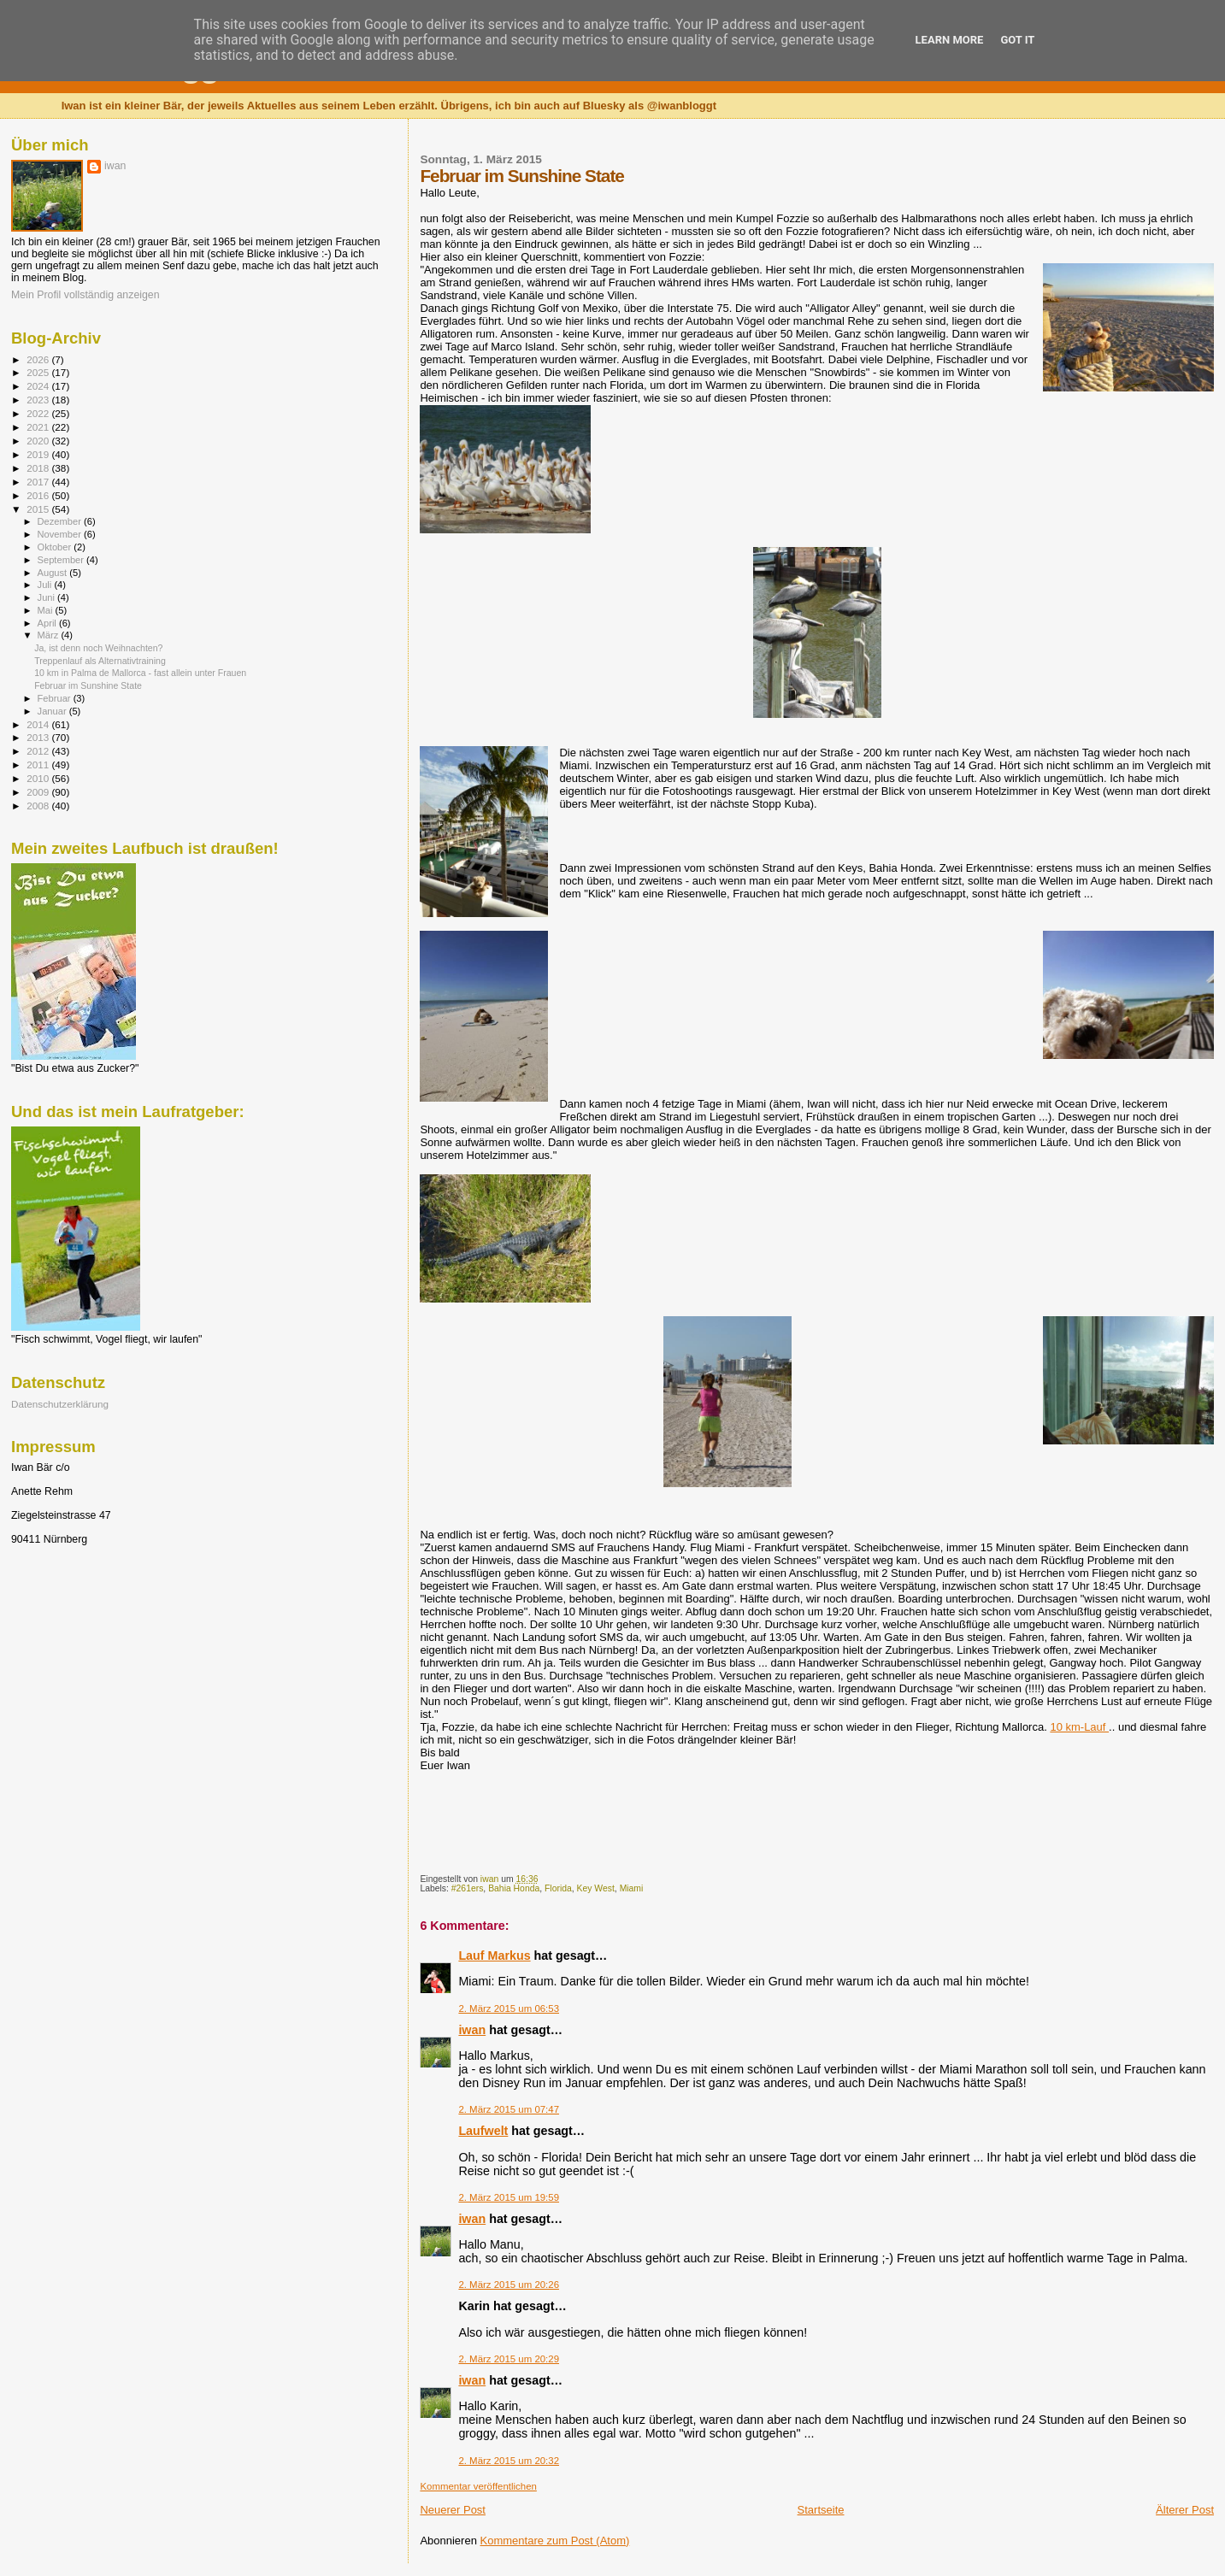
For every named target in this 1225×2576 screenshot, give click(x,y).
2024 (39, 385)
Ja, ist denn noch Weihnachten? (98, 648)
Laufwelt (483, 2131)
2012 (39, 750)
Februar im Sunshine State (88, 685)
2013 (39, 737)
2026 (39, 359)
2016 (39, 495)
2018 (39, 467)
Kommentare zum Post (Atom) (555, 2540)
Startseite (821, 2509)
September (62, 560)
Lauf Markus (494, 1955)
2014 (39, 724)
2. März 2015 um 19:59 (508, 2197)
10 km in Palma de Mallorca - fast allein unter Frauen (140, 673)
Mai (47, 610)
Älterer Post (1185, 2509)
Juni (48, 597)
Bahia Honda (513, 1888)
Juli (46, 584)
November (61, 534)
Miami (632, 1888)
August (54, 573)
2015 (39, 509)
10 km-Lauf (1079, 1726)
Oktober (56, 547)
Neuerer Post (453, 2509)
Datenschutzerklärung (60, 1403)
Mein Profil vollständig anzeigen (85, 295)
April (48, 623)
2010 (39, 778)
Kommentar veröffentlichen (478, 2486)
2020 (39, 440)
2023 (39, 399)
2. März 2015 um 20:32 (508, 2460)
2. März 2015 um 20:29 (508, 2359)
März (50, 635)
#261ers (467, 1888)
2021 (39, 426)
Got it (1017, 39)
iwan (472, 2030)
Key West (596, 1888)
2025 (39, 372)
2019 (39, 454)
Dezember (61, 521)
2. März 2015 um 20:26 (508, 2284)
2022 (39, 413)
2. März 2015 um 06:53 (508, 2008)
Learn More (950, 39)
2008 (39, 805)
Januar (53, 711)
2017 (39, 481)
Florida (558, 1888)
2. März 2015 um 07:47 (508, 2109)
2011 (39, 764)
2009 (39, 791)
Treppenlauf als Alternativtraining (100, 661)
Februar (56, 698)
